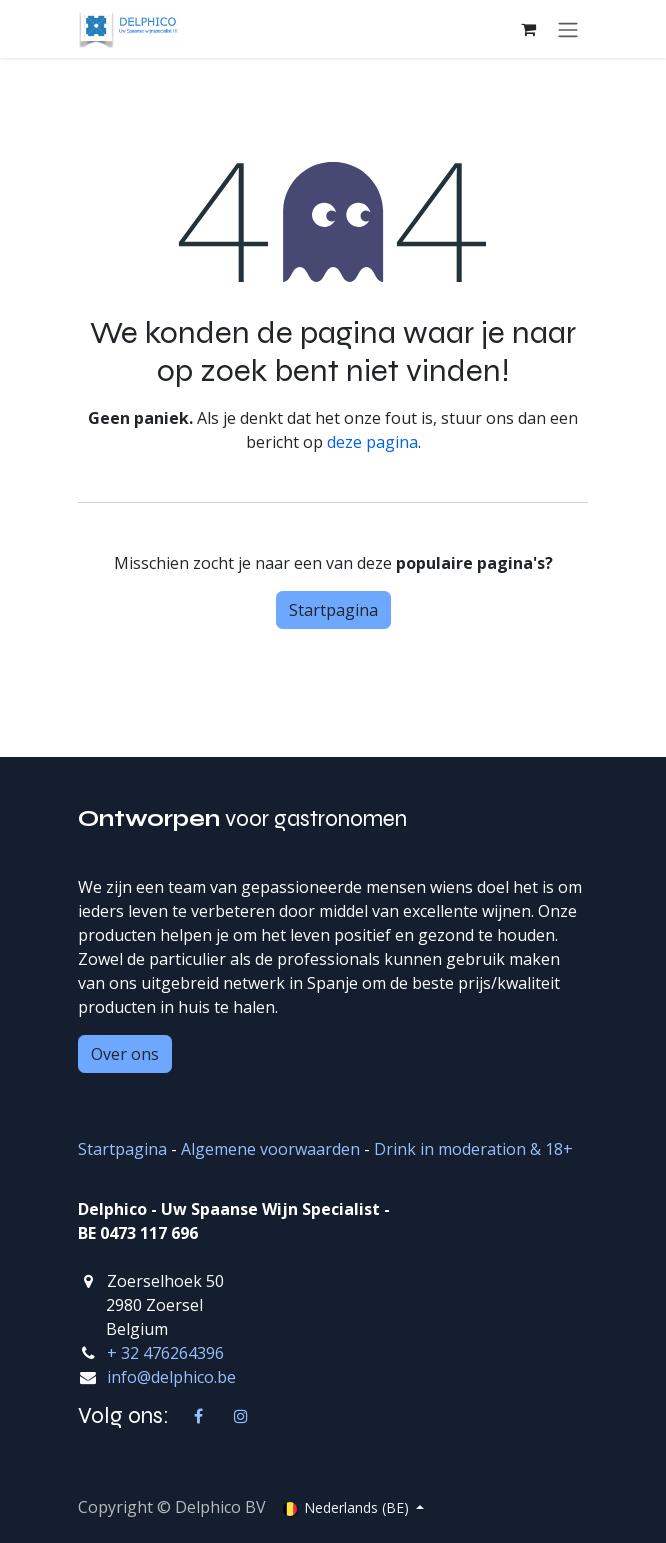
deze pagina (372, 442)
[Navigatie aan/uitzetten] (568, 29)
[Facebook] (199, 1416)
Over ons (125, 1054)
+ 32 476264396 (165, 1353)
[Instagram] (241, 1416)
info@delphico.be (171, 1377)
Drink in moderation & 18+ (473, 1149)
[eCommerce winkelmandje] (528, 29)
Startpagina (333, 610)
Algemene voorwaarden (270, 1149)
